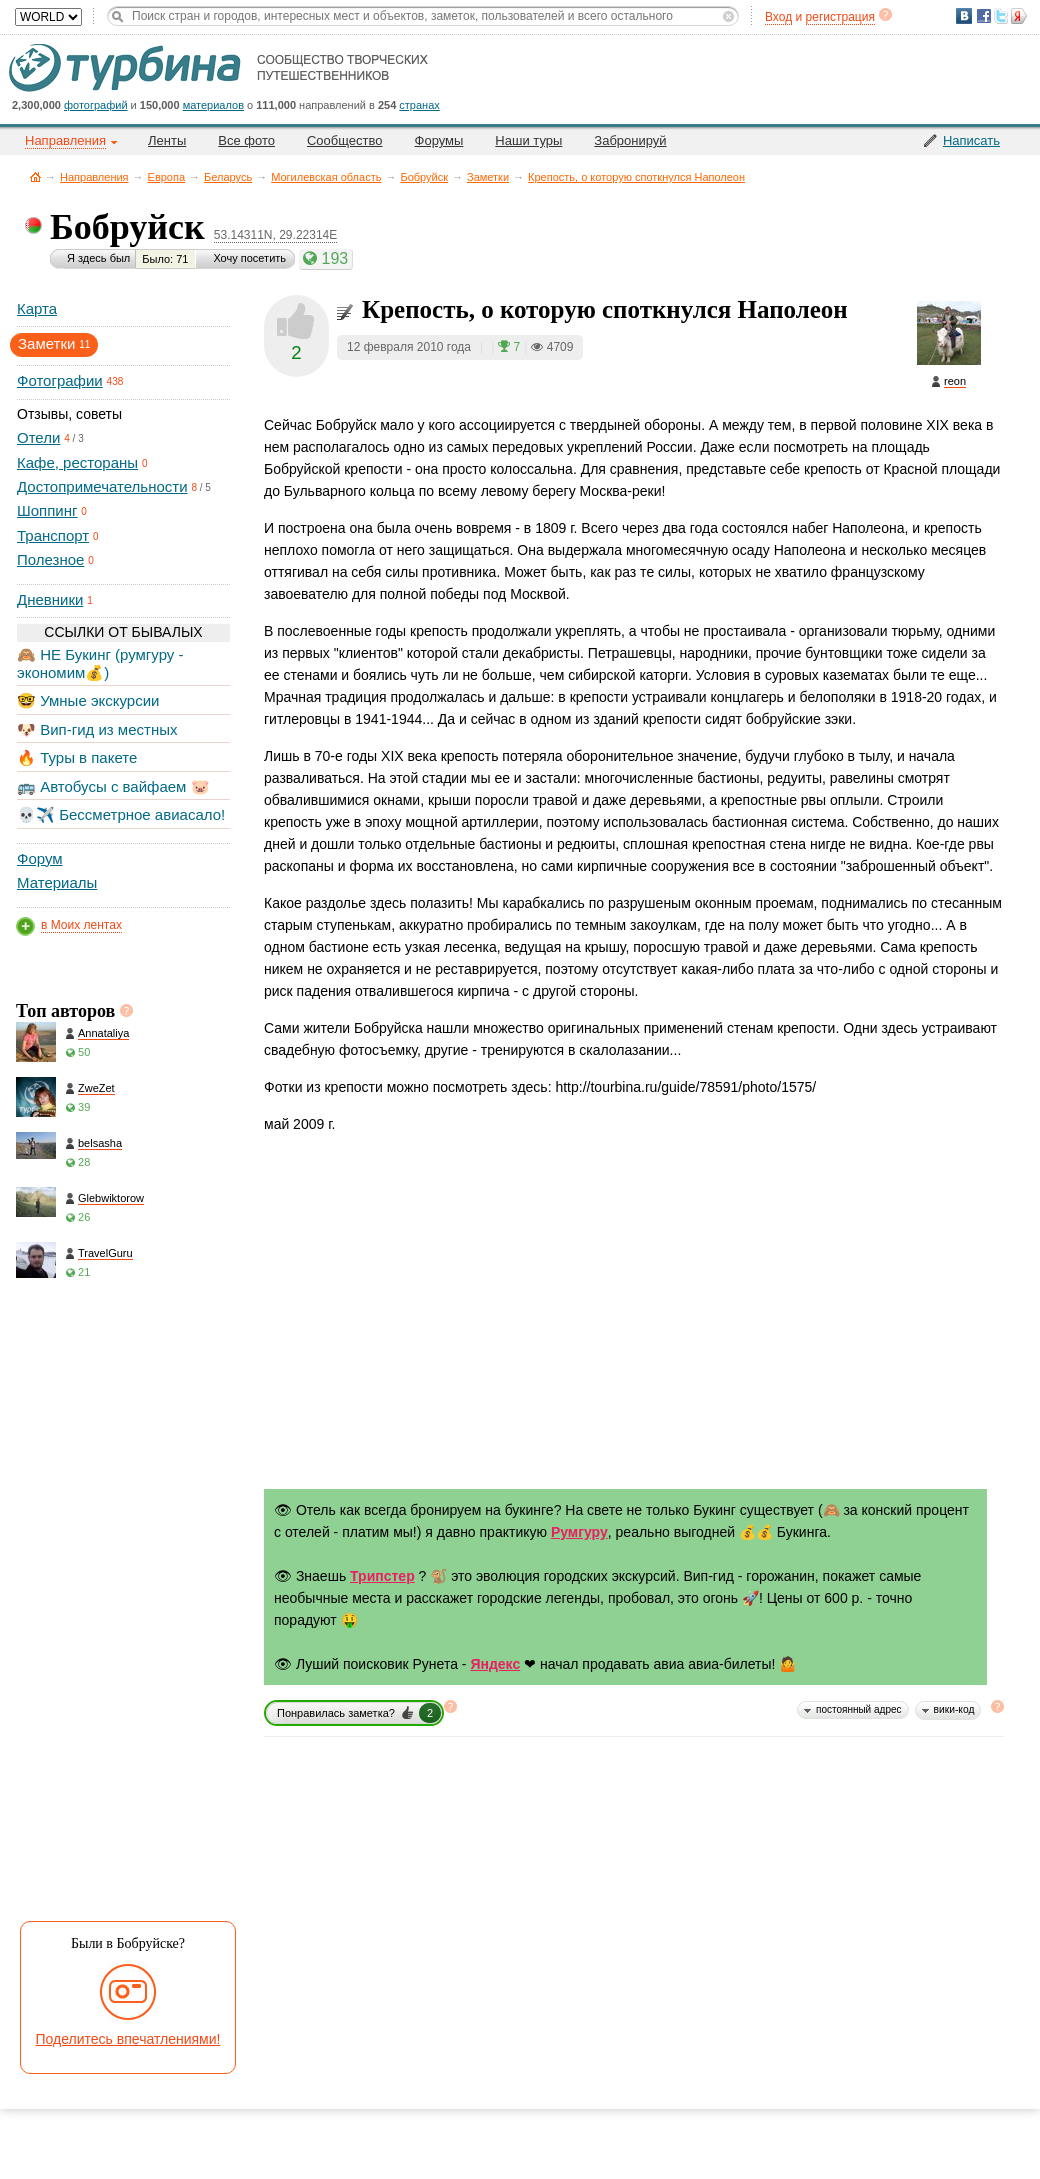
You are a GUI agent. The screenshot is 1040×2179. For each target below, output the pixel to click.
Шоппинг (47, 510)
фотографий (96, 105)
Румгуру (579, 1532)
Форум (40, 858)
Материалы (57, 882)
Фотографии (60, 380)
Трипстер (382, 1576)
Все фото (246, 140)
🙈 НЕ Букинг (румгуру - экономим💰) (100, 663)
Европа (167, 177)
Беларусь (228, 177)
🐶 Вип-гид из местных (97, 729)
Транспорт (53, 535)
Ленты (167, 140)
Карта (37, 308)
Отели (38, 437)
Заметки (488, 177)
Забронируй (630, 140)
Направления (94, 177)
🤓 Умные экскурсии (88, 700)
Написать (971, 140)
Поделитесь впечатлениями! (128, 2039)
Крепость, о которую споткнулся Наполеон (636, 177)
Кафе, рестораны (77, 462)
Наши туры (528, 140)
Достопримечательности (102, 486)
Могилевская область (326, 177)
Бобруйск (424, 177)
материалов (213, 105)
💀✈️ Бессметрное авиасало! (121, 814)
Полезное (50, 559)
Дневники (50, 599)
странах (419, 105)
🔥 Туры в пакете (77, 757)
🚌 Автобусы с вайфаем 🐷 (113, 786)
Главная (35, 176)
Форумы (439, 140)
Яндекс (495, 1664)
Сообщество (345, 140)
